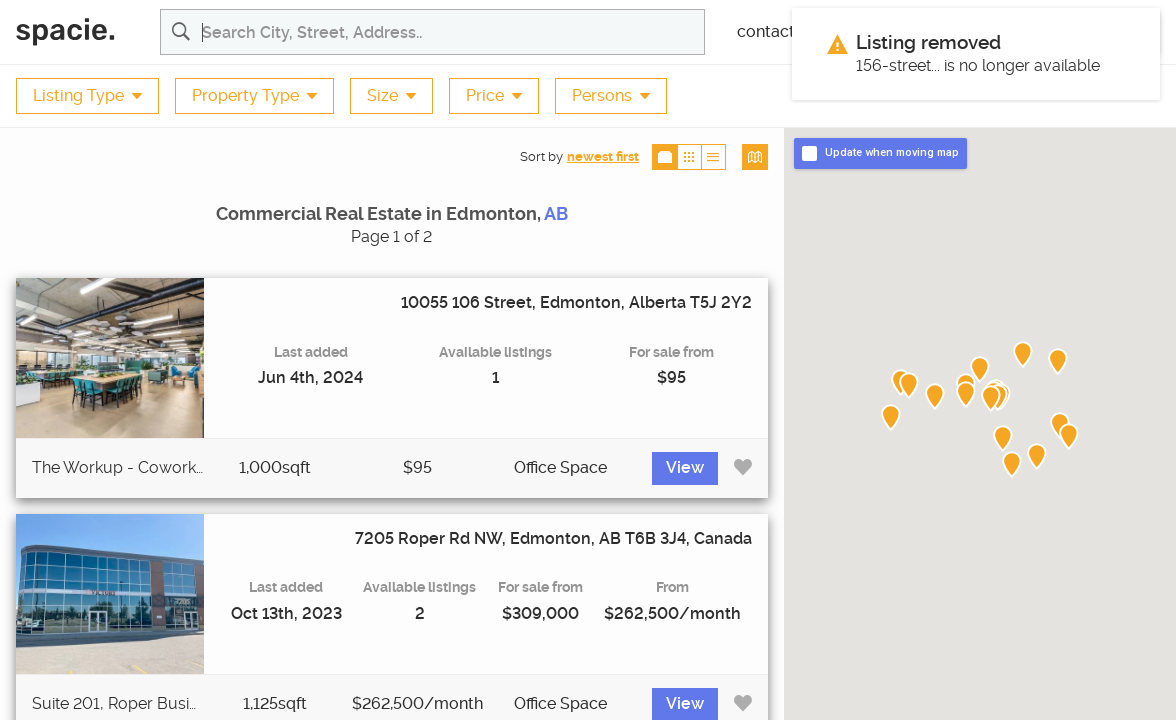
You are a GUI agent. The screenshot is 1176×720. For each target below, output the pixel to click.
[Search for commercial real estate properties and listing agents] (453, 32)
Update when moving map (892, 153)
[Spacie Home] (80, 32)
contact (766, 32)
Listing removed (928, 42)
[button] (991, 399)
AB (556, 214)
